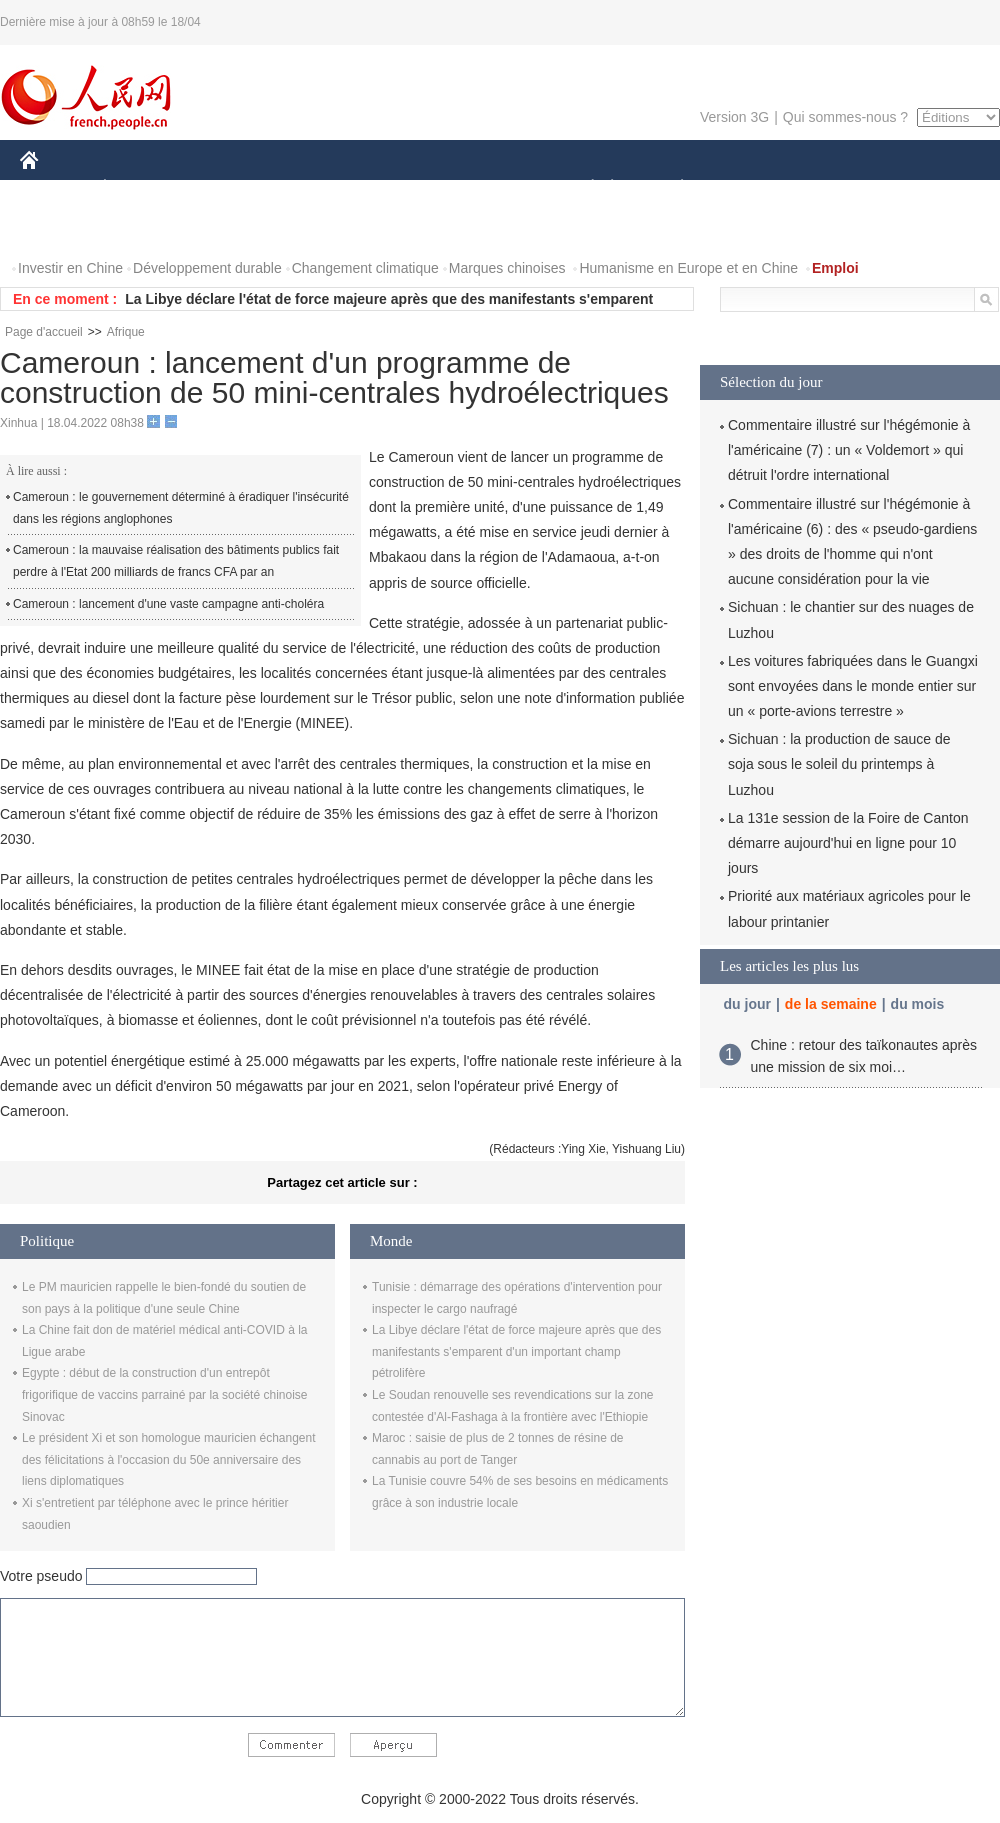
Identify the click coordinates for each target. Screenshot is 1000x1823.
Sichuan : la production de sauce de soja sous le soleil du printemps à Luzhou (839, 764)
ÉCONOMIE (141, 188)
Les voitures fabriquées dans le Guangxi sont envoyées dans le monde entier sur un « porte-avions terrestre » (853, 686)
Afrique (126, 332)
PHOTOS (61, 228)
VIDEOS (141, 228)
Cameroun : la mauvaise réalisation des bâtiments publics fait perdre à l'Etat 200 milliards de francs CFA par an (176, 561)
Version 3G (734, 117)
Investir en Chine (70, 268)
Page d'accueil (44, 332)
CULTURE (494, 188)
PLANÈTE (671, 188)
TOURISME (837, 188)
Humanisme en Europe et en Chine (688, 268)
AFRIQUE (316, 188)
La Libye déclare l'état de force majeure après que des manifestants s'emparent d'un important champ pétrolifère (516, 1351)
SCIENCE (404, 188)
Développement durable (207, 268)
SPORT (751, 188)
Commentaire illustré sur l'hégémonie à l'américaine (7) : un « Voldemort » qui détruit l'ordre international (849, 450)
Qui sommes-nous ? (845, 117)
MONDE (232, 188)
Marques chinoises (507, 268)
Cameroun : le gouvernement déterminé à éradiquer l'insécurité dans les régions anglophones (181, 508)
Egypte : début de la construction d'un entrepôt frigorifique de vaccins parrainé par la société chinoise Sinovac (165, 1394)
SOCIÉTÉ (583, 188)
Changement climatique (365, 268)
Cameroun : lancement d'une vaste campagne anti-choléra (168, 604)
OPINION (931, 188)
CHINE (54, 188)
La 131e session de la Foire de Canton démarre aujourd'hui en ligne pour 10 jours (848, 843)
